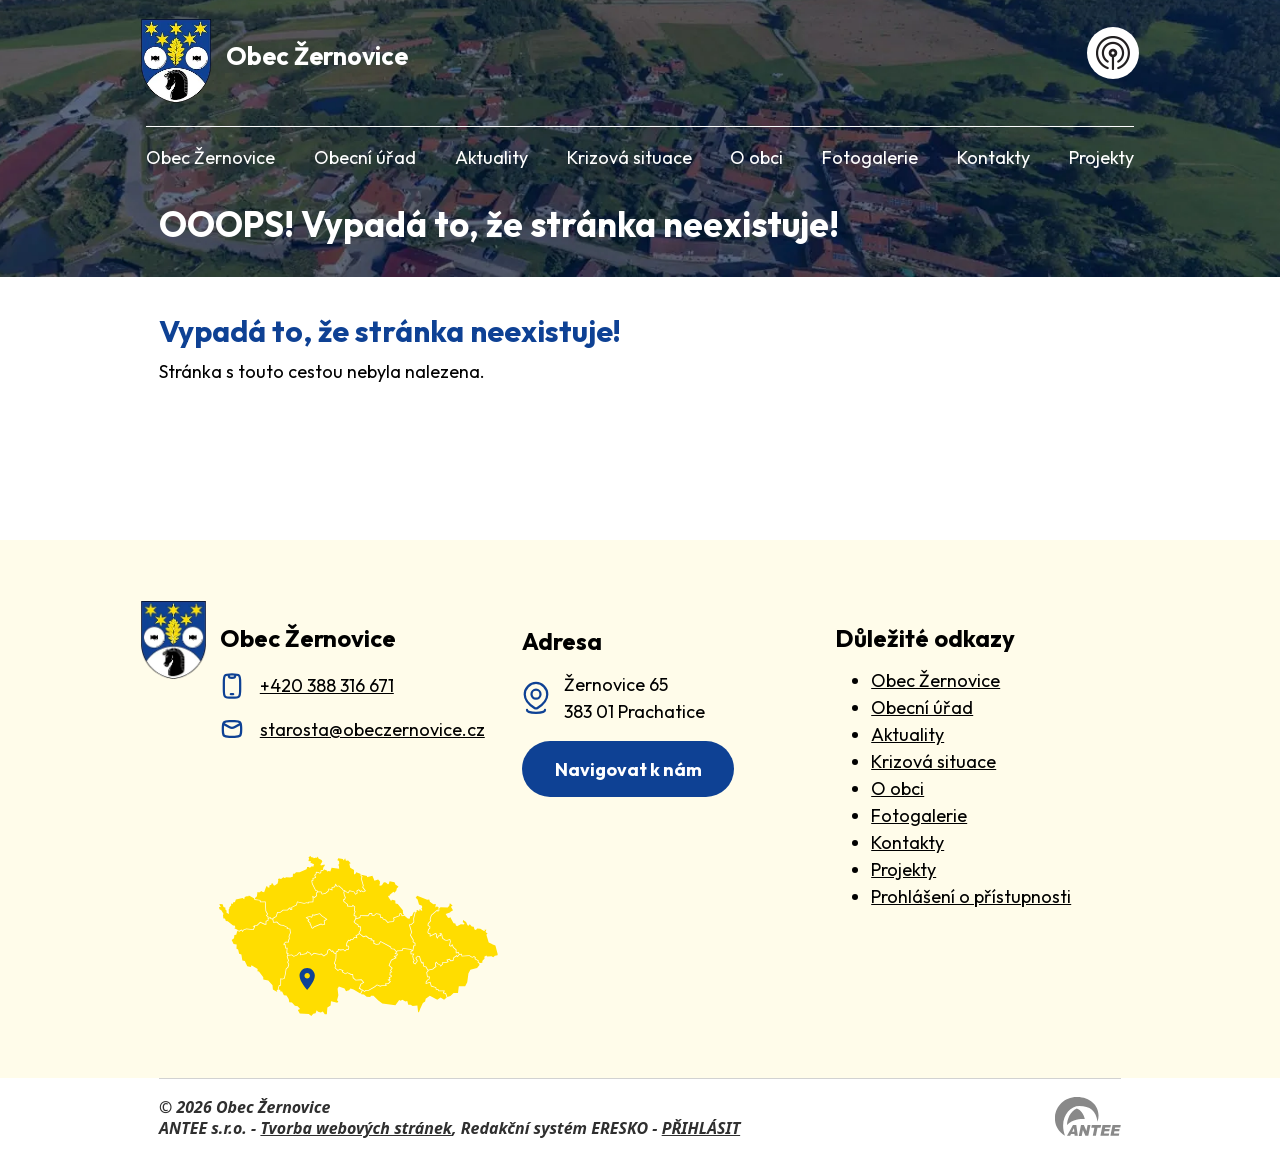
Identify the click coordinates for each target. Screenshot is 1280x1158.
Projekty (1101, 157)
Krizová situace (629, 157)
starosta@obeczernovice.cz (372, 729)
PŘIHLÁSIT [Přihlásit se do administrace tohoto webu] (701, 1128)
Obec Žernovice (210, 157)
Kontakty (993, 157)
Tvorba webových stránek (356, 1128)
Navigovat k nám (628, 769)
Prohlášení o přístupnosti (971, 896)
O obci (756, 157)
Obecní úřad (365, 157)
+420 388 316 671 (327, 685)
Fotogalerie (870, 157)
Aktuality (491, 157)
